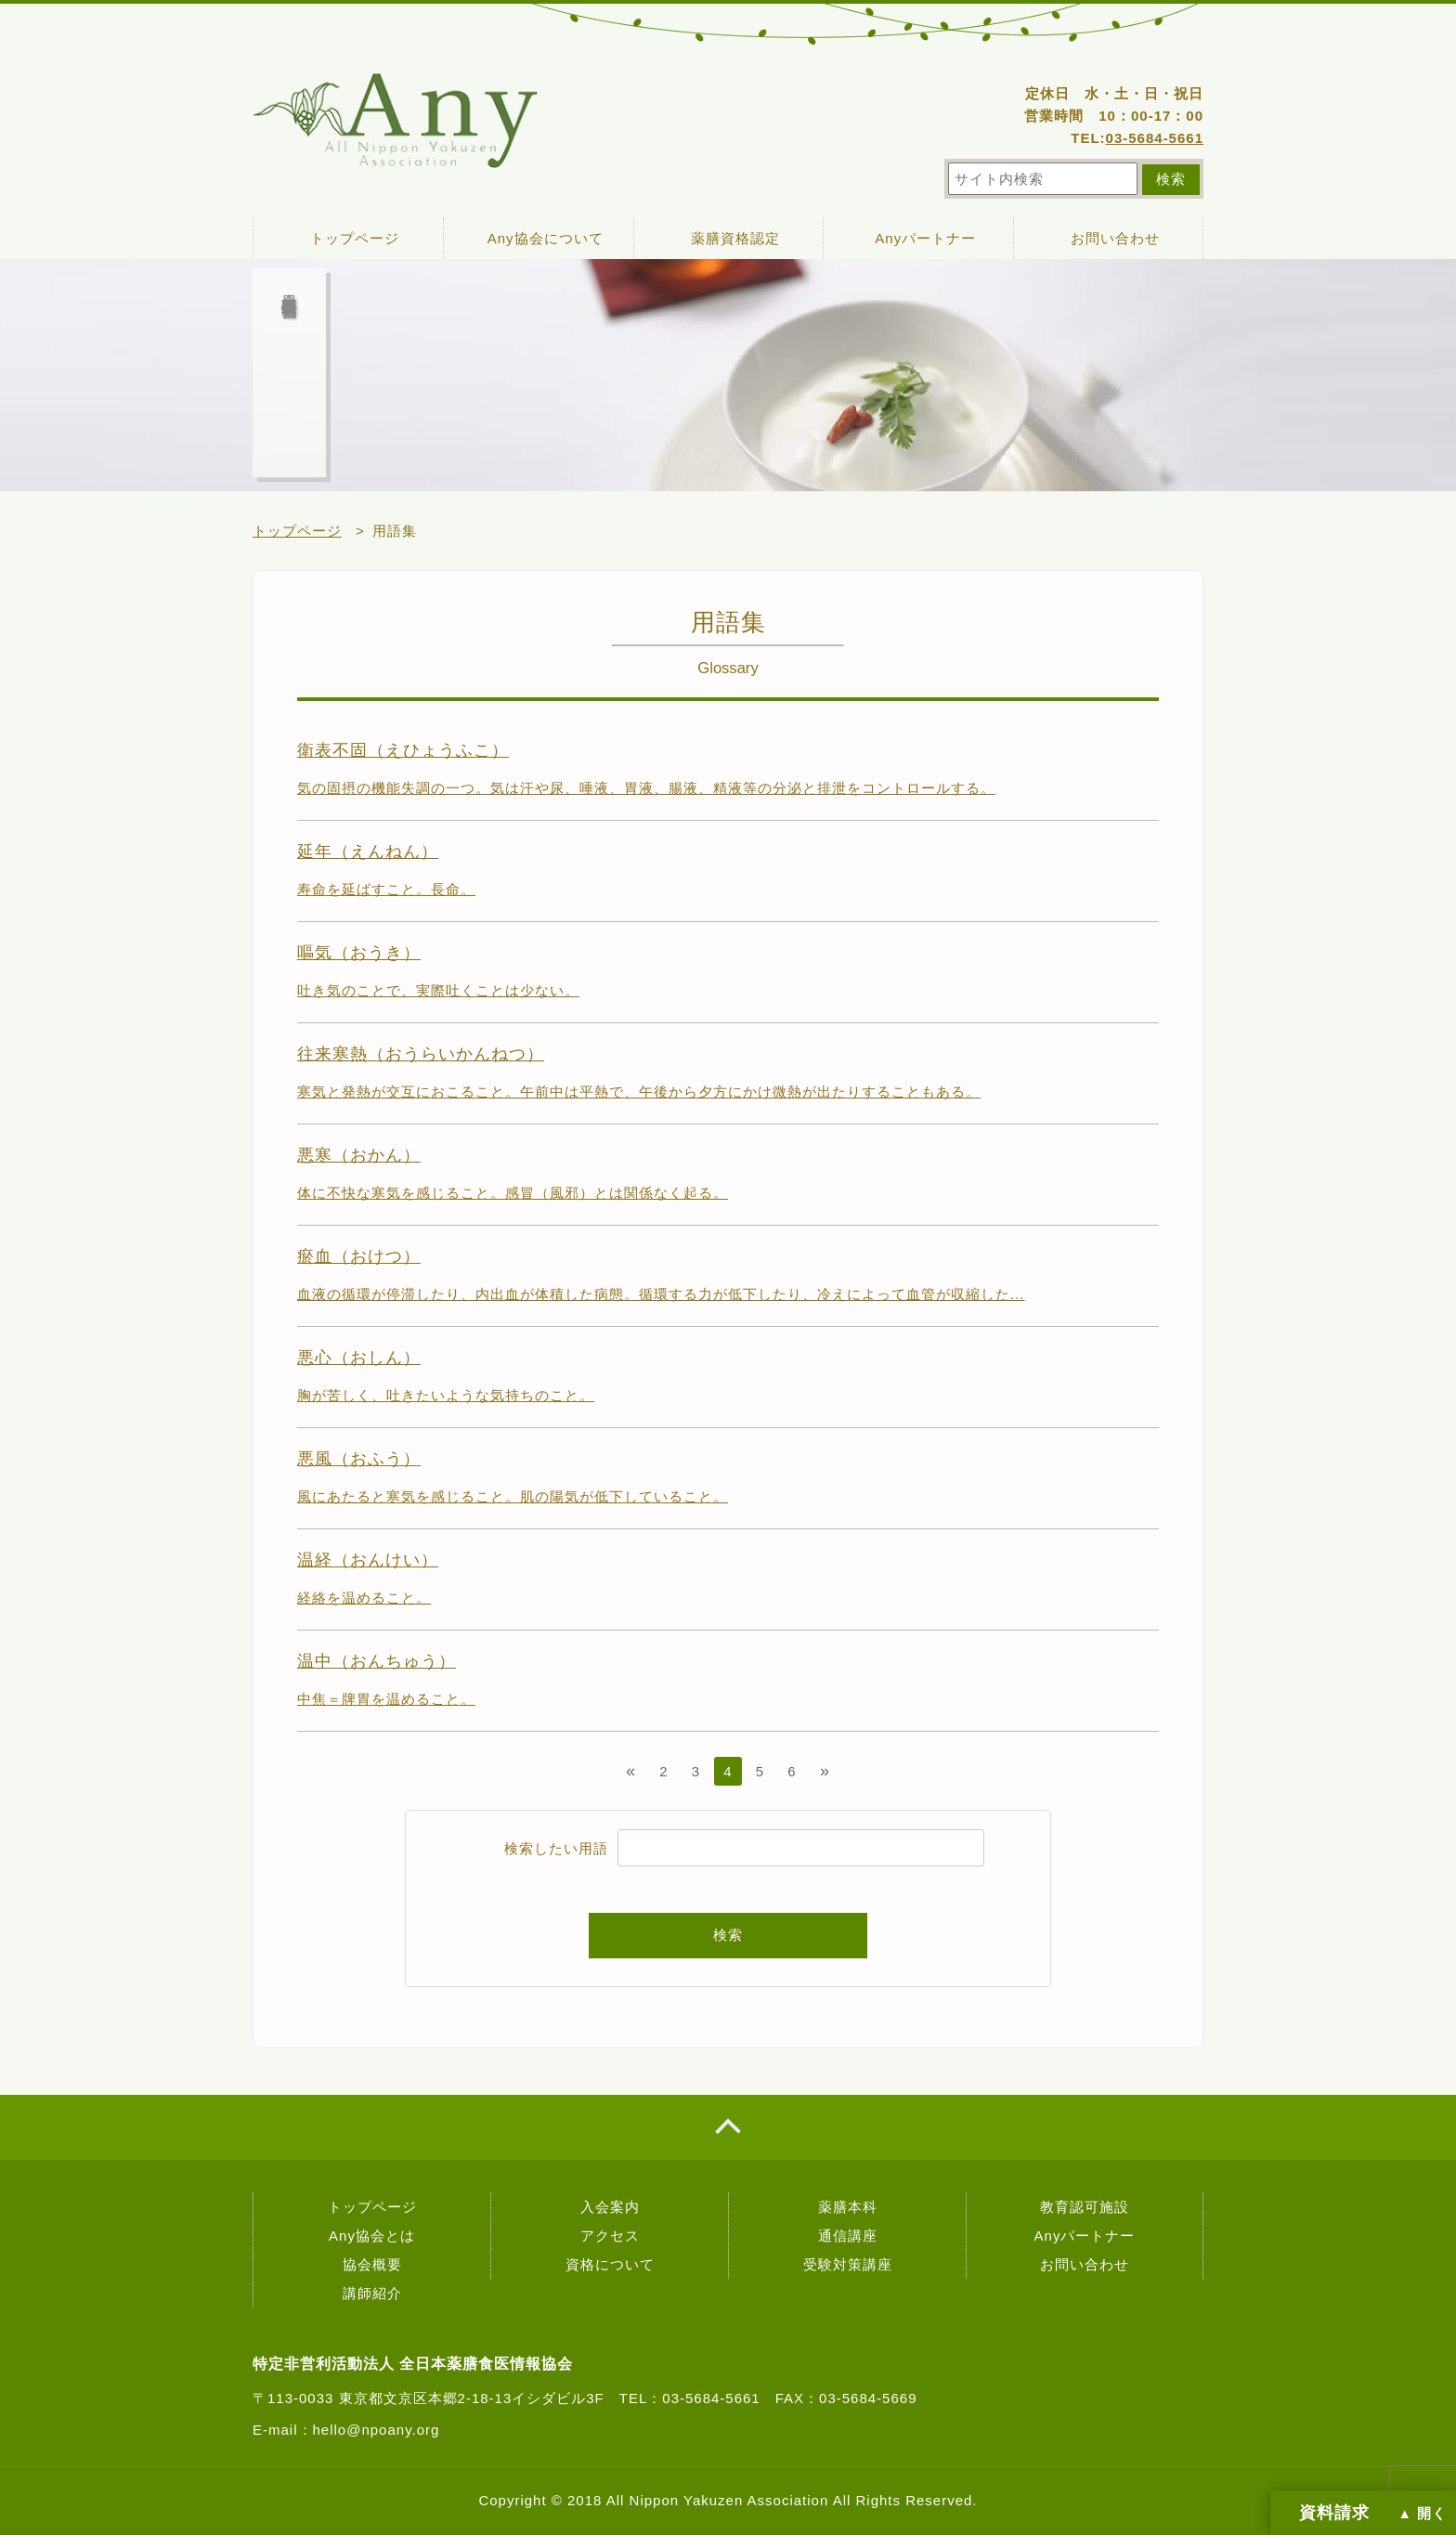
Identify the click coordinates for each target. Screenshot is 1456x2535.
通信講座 (848, 2235)
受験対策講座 (847, 2264)
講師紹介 (372, 2293)
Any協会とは (372, 2235)
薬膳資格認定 (735, 238)
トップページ (354, 238)
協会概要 (372, 2264)
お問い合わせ (1115, 238)
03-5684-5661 (1154, 138)
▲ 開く (1422, 2513)
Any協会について (546, 238)
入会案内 (610, 2207)
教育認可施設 (1084, 2207)
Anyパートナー (925, 238)
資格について (610, 2264)
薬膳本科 (848, 2207)
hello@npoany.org (376, 2430)
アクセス (610, 2235)
